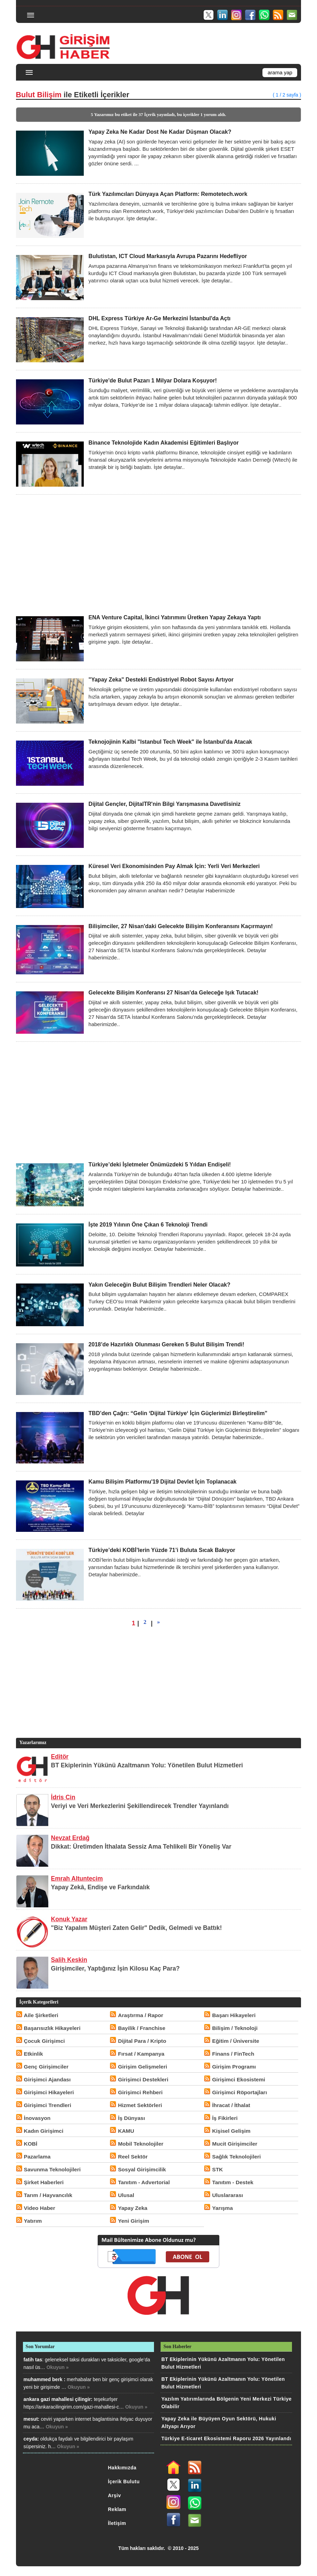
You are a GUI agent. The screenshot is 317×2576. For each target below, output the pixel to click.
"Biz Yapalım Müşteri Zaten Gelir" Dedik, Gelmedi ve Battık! (136, 1927)
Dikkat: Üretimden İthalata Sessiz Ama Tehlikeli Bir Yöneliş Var (141, 1846)
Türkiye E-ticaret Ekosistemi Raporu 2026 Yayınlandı (226, 2438)
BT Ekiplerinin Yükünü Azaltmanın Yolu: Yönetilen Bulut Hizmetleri (147, 1765)
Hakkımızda (122, 2467)
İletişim (117, 2523)
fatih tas (33, 2359)
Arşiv (114, 2495)
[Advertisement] (158, 554)
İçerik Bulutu (123, 2481)
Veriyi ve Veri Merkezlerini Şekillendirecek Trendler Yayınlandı (140, 1805)
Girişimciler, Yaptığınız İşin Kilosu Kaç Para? (115, 1968)
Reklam (117, 2509)
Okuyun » (58, 2367)
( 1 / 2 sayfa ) (287, 95)
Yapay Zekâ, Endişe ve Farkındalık (100, 1887)
